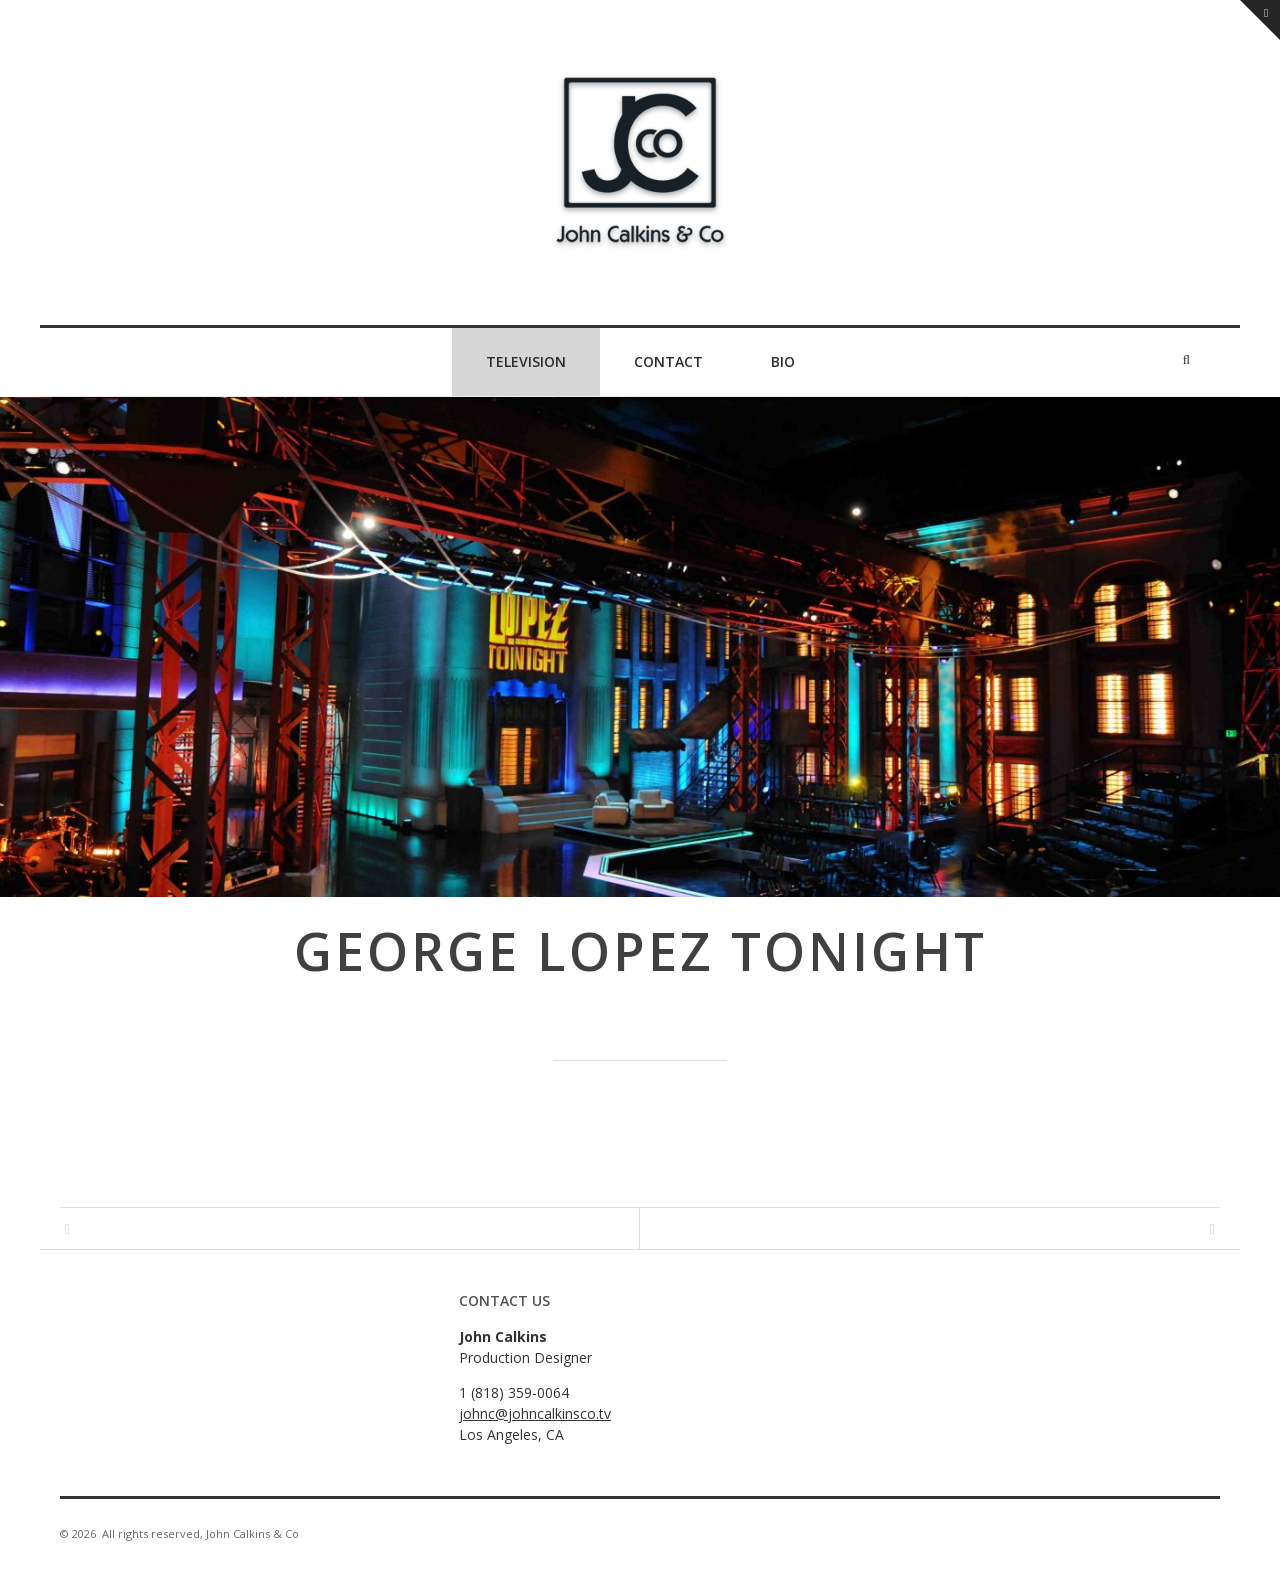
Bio (783, 361)
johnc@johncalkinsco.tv (535, 1413)
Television (526, 361)
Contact (668, 361)
